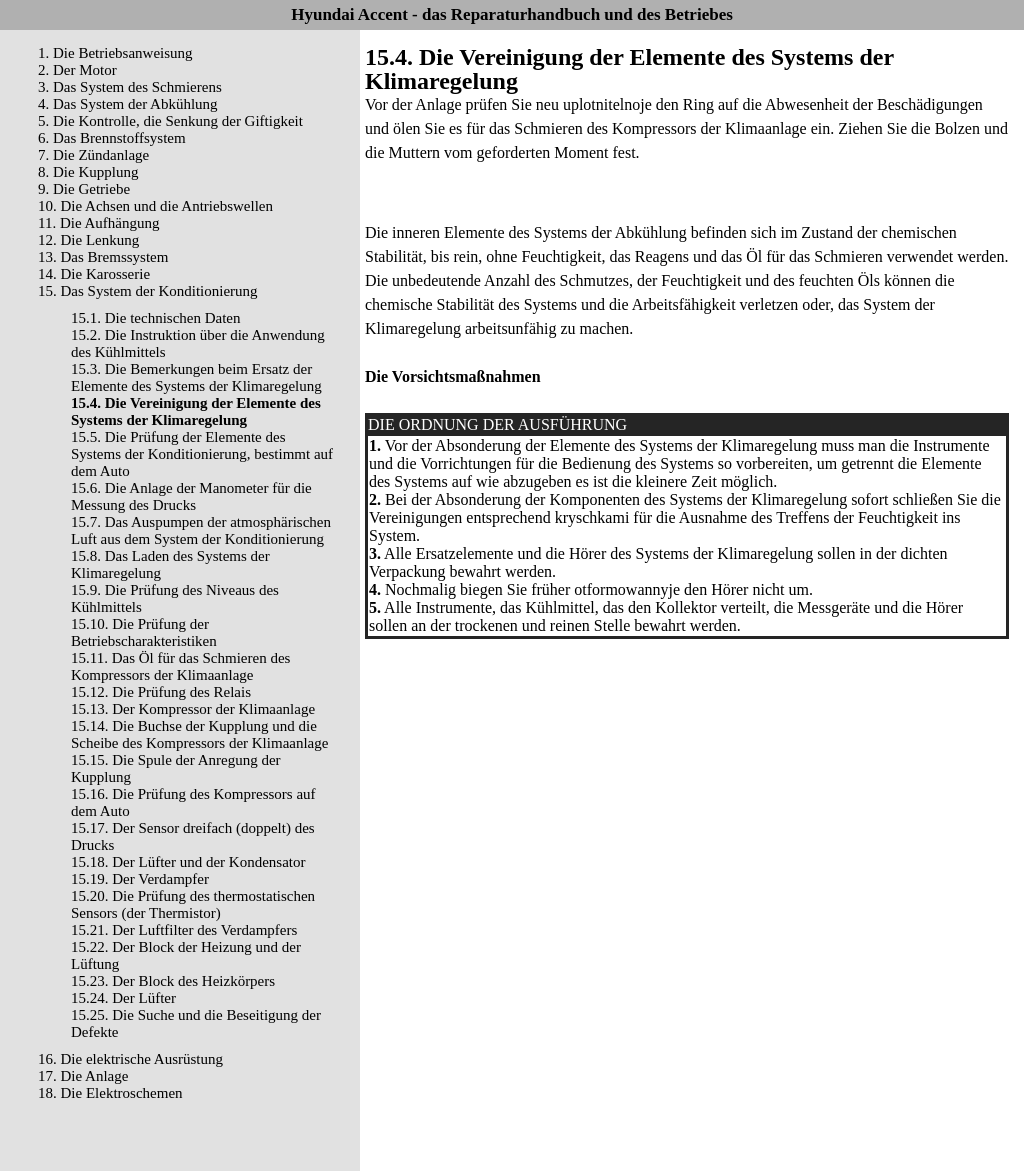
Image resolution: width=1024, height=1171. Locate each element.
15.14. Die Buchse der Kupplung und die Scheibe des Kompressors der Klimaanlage (199, 734)
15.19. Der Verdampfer (140, 879)
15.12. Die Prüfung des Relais (161, 692)
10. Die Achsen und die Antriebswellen (155, 206)
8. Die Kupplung (88, 172)
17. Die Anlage (83, 1076)
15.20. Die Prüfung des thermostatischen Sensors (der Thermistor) (193, 904)
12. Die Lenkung (88, 240)
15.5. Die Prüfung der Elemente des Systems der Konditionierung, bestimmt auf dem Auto (202, 454)
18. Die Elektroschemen (110, 1093)
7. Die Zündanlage (93, 155)
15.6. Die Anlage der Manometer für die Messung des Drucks (191, 496)
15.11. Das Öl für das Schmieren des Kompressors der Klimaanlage (180, 666)
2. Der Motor (77, 70)
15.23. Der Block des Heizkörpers (173, 981)
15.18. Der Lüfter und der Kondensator (188, 862)
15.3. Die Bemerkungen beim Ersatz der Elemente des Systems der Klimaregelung (196, 377)
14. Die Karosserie (94, 274)
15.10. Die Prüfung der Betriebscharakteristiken (144, 632)
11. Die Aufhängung (99, 223)
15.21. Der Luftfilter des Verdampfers (184, 930)
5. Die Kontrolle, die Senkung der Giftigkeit (170, 121)
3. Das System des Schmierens (130, 87)
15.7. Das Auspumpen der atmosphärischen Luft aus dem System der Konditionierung (201, 530)
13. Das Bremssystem (103, 257)
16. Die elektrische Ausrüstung (130, 1059)
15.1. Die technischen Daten (156, 318)
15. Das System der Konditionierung (148, 291)
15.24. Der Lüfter (123, 998)
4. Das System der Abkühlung (128, 104)
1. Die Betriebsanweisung (115, 53)
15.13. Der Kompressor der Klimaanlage (193, 709)
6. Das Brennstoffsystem (112, 138)
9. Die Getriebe (84, 189)
